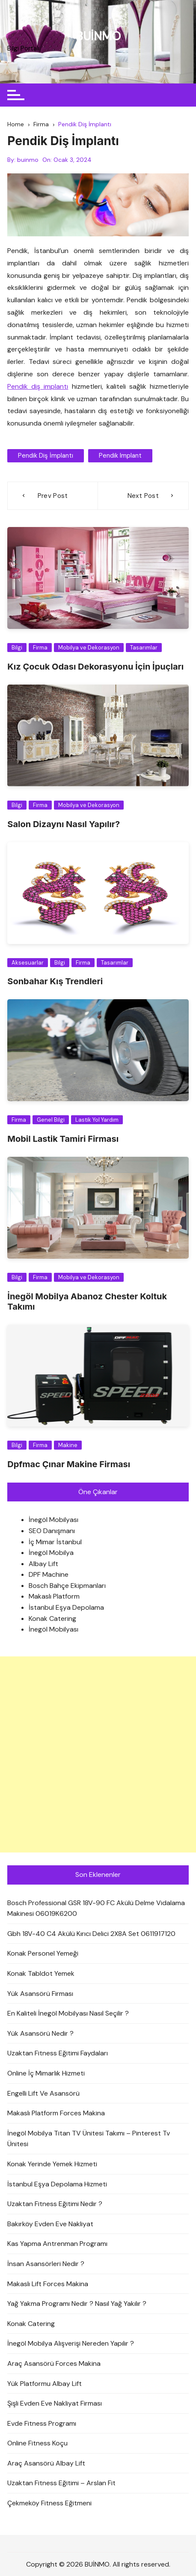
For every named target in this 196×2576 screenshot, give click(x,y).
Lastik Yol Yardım (97, 1119)
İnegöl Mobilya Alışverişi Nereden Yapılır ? (70, 2343)
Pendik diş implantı (37, 386)
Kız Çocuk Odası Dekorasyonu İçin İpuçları (95, 666)
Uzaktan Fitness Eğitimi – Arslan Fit (61, 2482)
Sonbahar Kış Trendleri (55, 981)
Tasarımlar (143, 647)
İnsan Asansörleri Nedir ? (45, 2263)
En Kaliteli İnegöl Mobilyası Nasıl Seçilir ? (68, 2013)
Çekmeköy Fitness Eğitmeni (49, 2503)
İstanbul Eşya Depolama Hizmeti (57, 2184)
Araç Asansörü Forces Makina (54, 2363)
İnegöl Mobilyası (53, 1519)
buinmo (28, 160)
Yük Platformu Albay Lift (44, 2383)
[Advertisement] (98, 1754)
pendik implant (120, 455)
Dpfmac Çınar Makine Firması (68, 1464)
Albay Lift (43, 1563)
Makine (67, 1445)
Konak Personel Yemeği (42, 1953)
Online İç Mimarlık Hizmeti (46, 2073)
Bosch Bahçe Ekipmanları (67, 1585)
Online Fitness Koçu (37, 2443)
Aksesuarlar (28, 962)
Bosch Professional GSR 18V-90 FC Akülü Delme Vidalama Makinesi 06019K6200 (96, 1908)
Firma (40, 647)
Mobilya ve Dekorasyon (88, 647)
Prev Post (53, 495)
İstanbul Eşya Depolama (66, 1607)
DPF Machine (48, 1574)
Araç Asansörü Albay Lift (46, 2463)
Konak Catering (52, 1618)
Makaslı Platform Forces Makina (56, 2112)
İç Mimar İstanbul (55, 1541)
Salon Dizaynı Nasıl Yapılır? (63, 824)
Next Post (143, 495)
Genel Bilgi (51, 1119)
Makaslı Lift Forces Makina (47, 2283)
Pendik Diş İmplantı (45, 455)
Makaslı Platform (54, 1596)
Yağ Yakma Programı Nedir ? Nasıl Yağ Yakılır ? (76, 2303)
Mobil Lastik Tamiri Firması (63, 1139)
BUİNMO (98, 36)
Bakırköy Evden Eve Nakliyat (50, 2223)
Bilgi (17, 647)
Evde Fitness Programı (41, 2423)
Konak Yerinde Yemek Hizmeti (52, 2163)
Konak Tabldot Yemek (40, 1973)
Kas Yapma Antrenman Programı (57, 2243)
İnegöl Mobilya (51, 1552)
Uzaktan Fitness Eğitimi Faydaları (57, 2053)
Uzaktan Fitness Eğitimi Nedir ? (54, 2203)
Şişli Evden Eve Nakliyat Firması (54, 2403)
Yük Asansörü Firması (40, 1993)
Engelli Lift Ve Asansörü (43, 2093)
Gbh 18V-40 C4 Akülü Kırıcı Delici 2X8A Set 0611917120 (91, 1933)
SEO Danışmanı (52, 1530)
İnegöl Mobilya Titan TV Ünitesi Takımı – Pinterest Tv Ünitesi (88, 2139)
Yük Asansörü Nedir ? (40, 2033)
